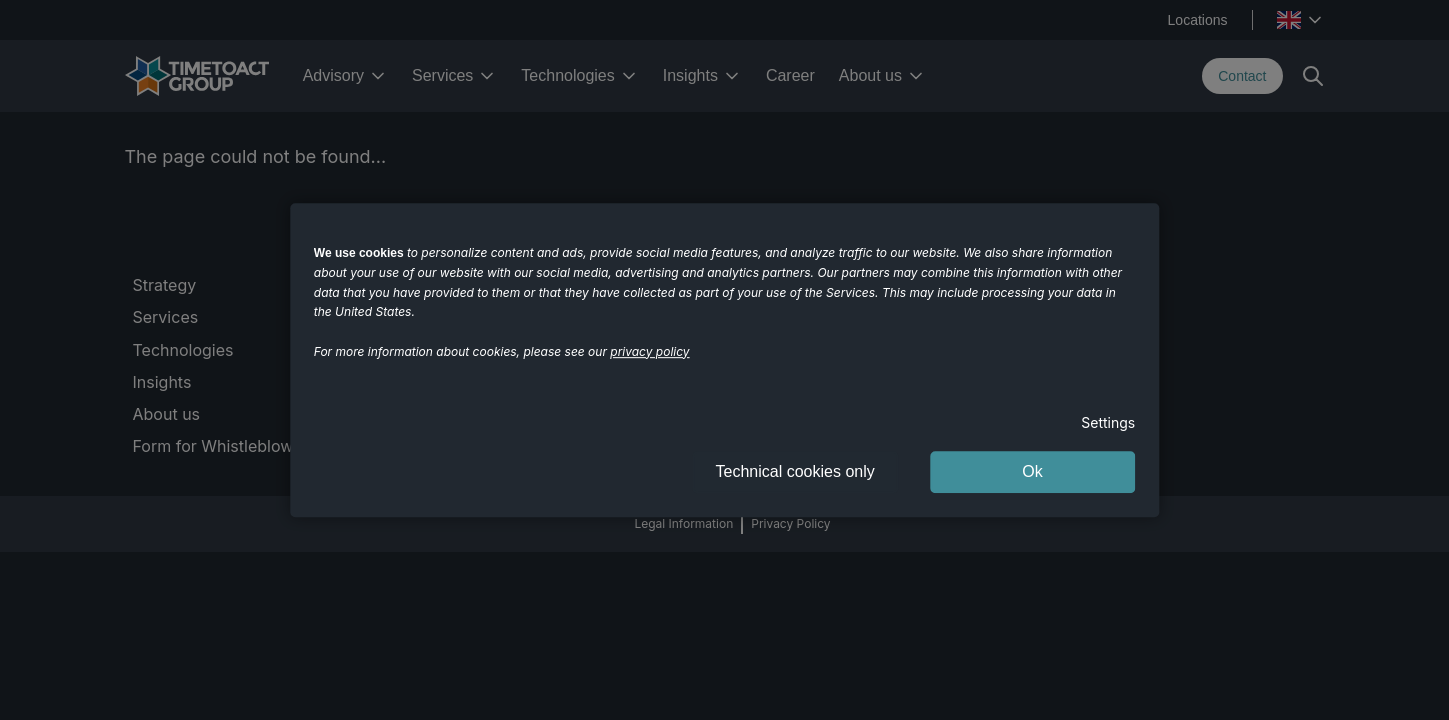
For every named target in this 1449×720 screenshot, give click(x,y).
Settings (1108, 422)
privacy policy (649, 351)
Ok (1032, 471)
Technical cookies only (795, 471)
